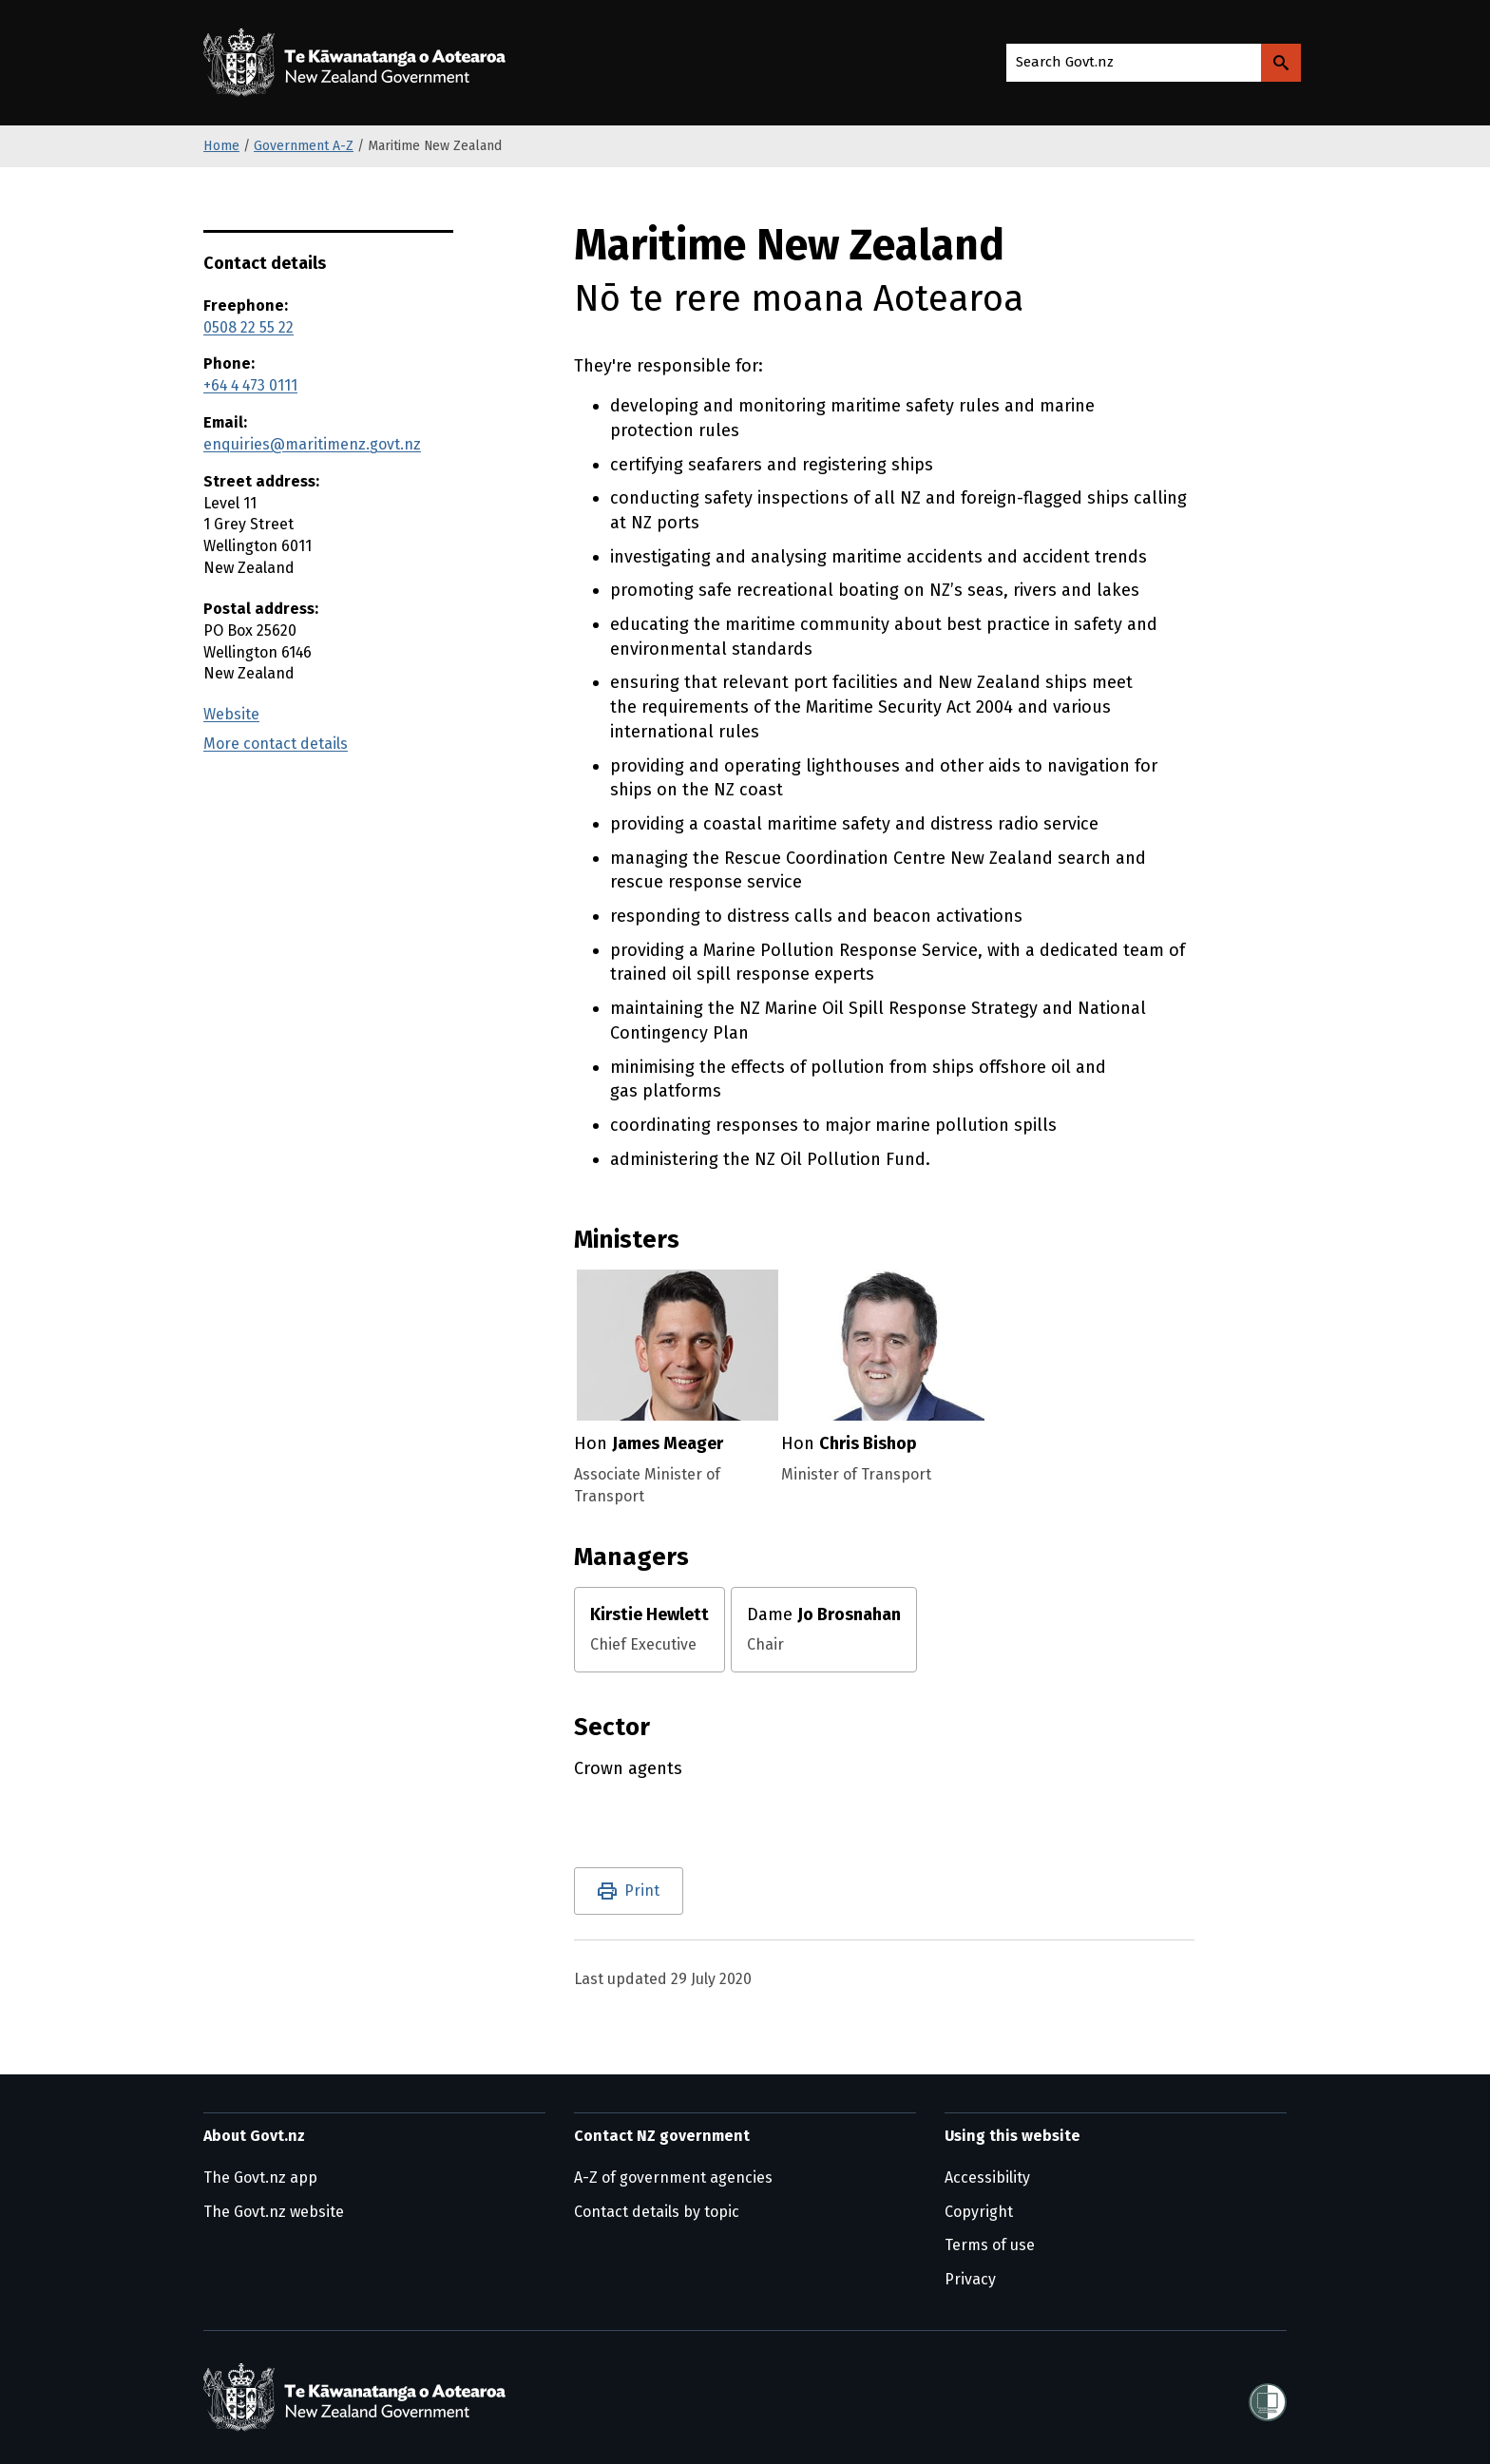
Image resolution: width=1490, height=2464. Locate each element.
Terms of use (990, 2245)
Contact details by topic (656, 2212)
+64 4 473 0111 (250, 385)
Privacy (970, 2279)
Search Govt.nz (1065, 61)
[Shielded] (1268, 2397)
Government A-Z (303, 146)
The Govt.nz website (273, 2212)
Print (641, 1890)
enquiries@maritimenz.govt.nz (312, 444)
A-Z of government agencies (673, 2177)
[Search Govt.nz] (1281, 63)
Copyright (979, 2212)
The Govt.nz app (260, 2177)
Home (221, 146)
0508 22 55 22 (248, 327)
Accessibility (987, 2177)
